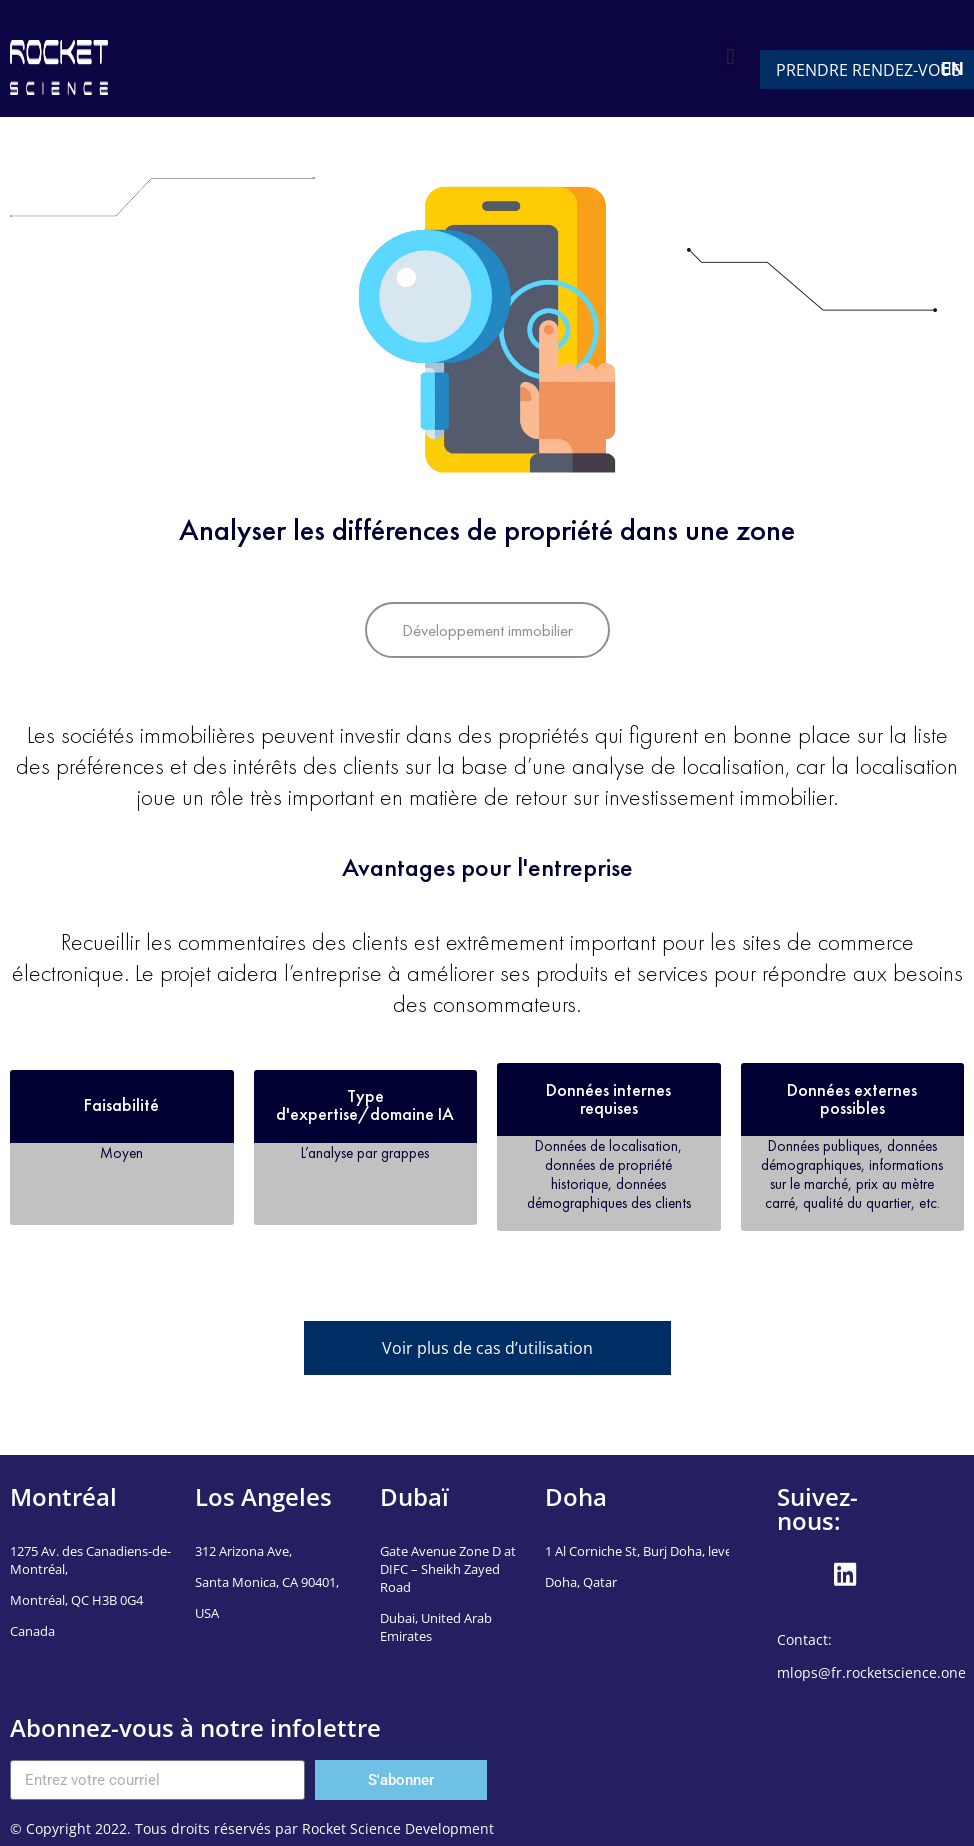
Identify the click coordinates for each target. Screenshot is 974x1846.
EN (952, 68)
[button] (730, 56)
